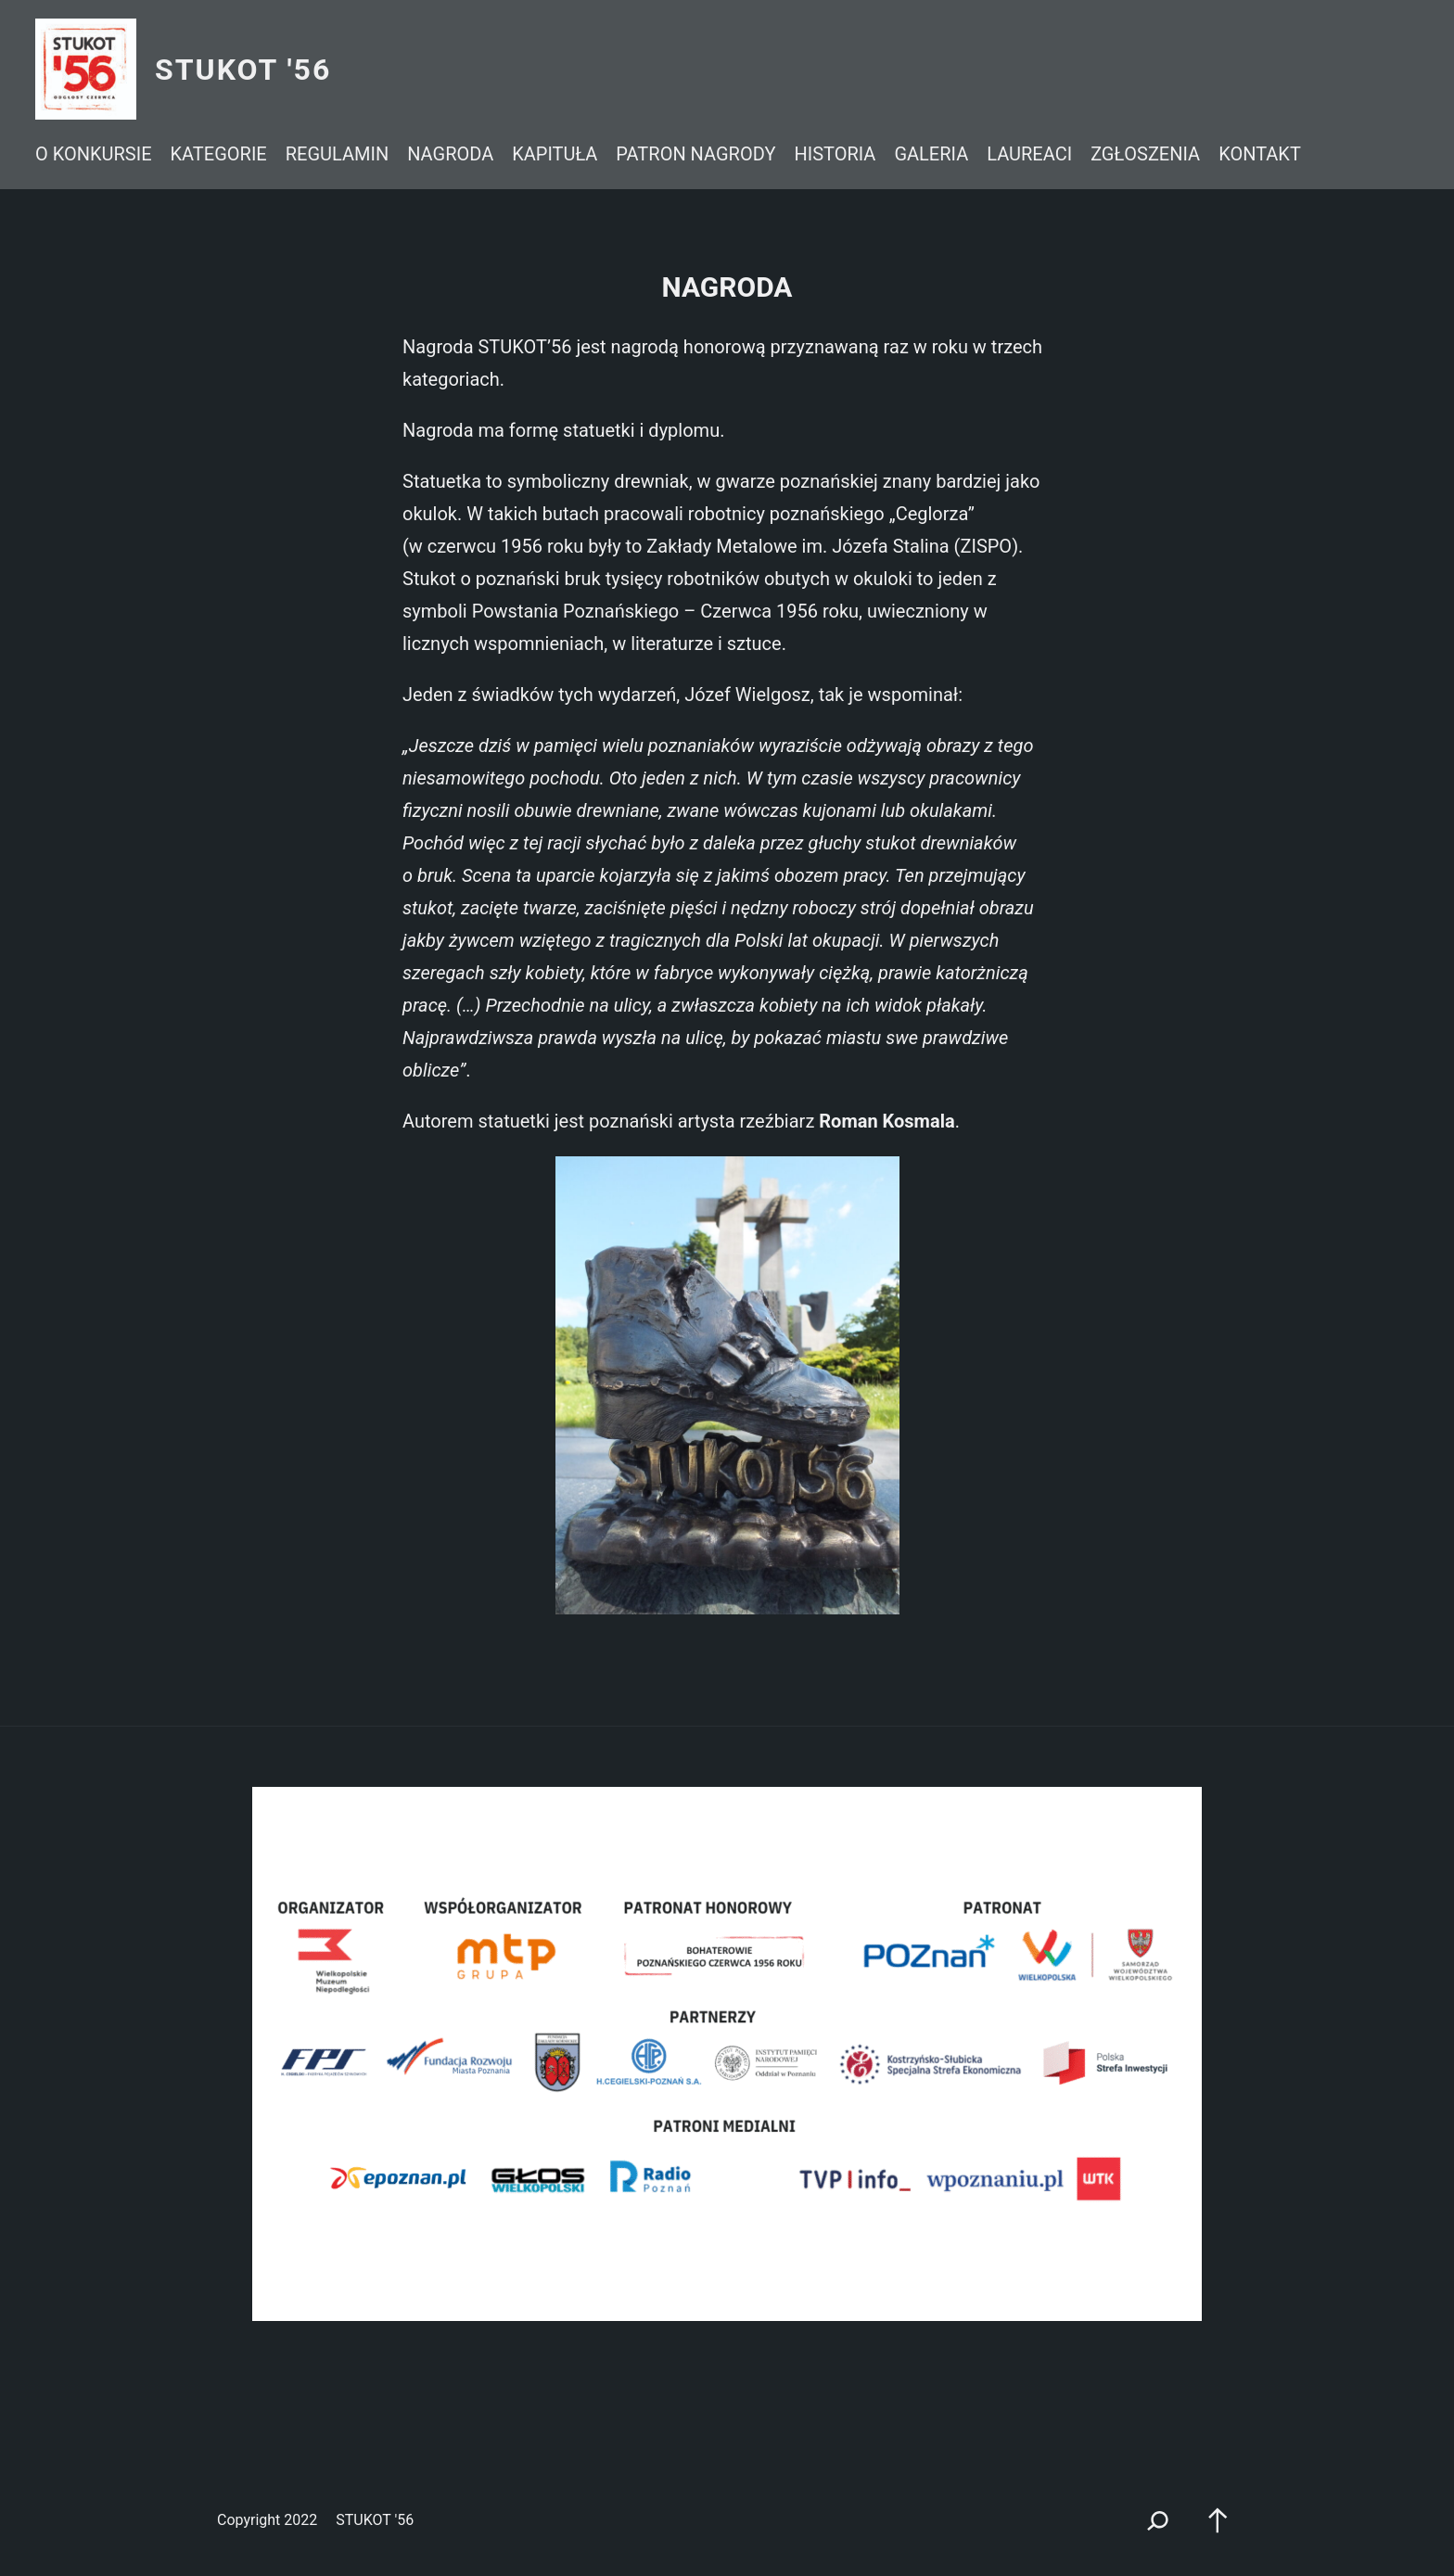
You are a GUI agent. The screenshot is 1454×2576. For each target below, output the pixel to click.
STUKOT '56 (243, 69)
